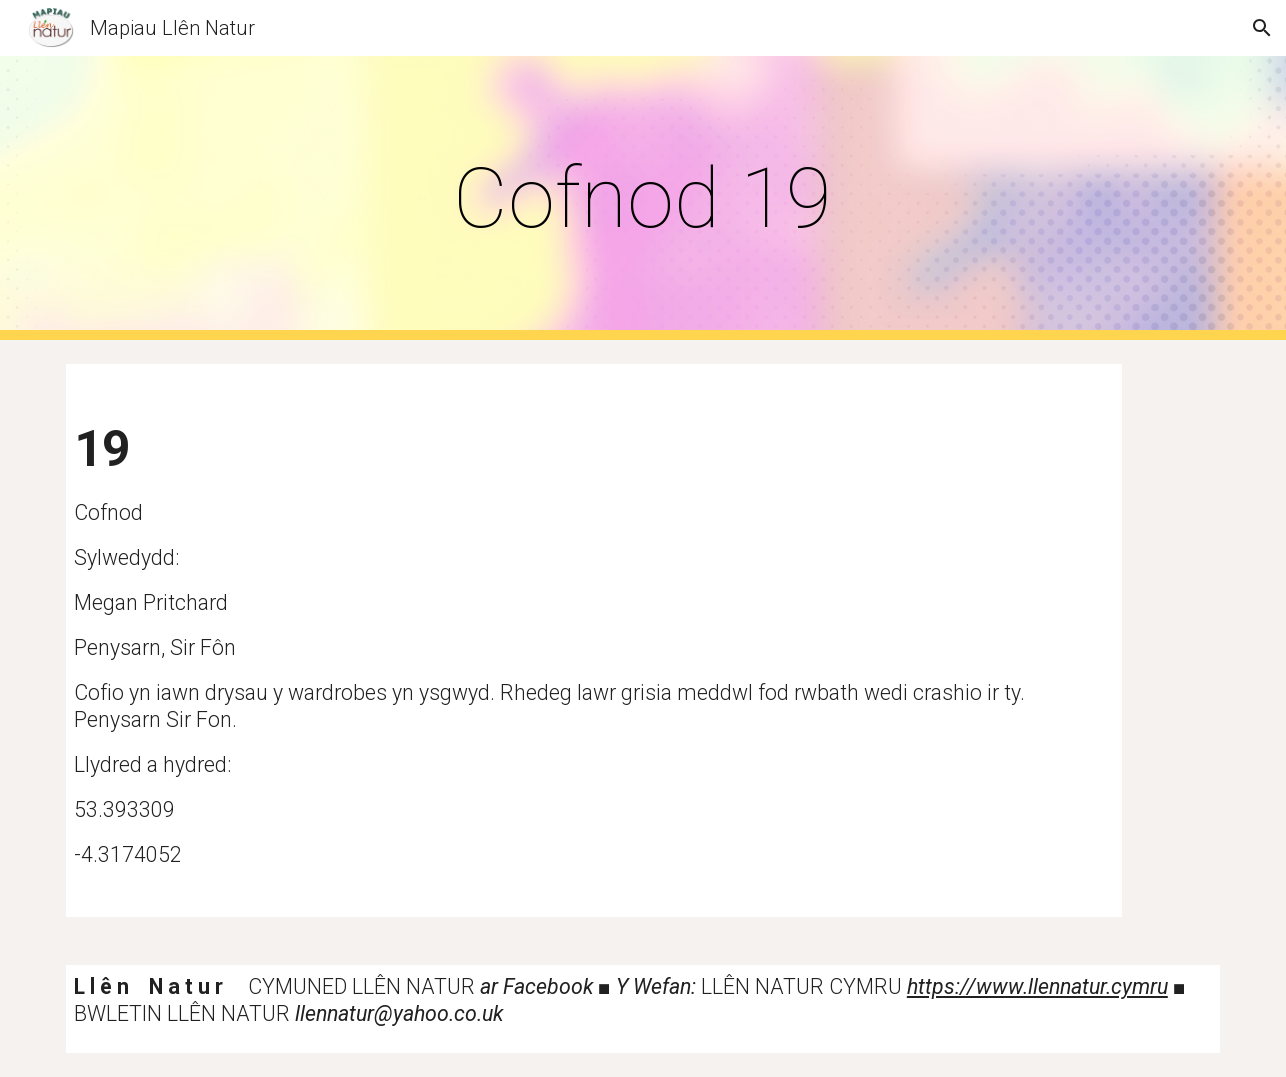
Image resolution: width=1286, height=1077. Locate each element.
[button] (1262, 28)
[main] (643, 198)
